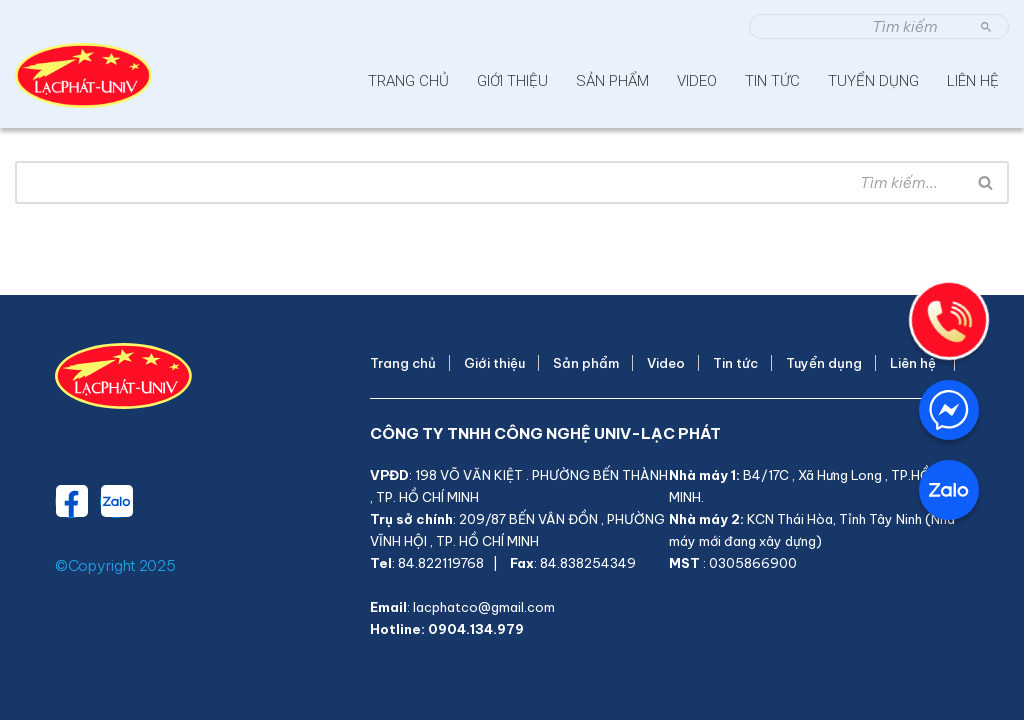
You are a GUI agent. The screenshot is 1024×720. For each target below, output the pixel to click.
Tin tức (772, 81)
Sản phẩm (612, 81)
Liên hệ (976, 81)
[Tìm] (856, 26)
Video (697, 81)
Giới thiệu (512, 81)
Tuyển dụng (873, 81)
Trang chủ (408, 81)
